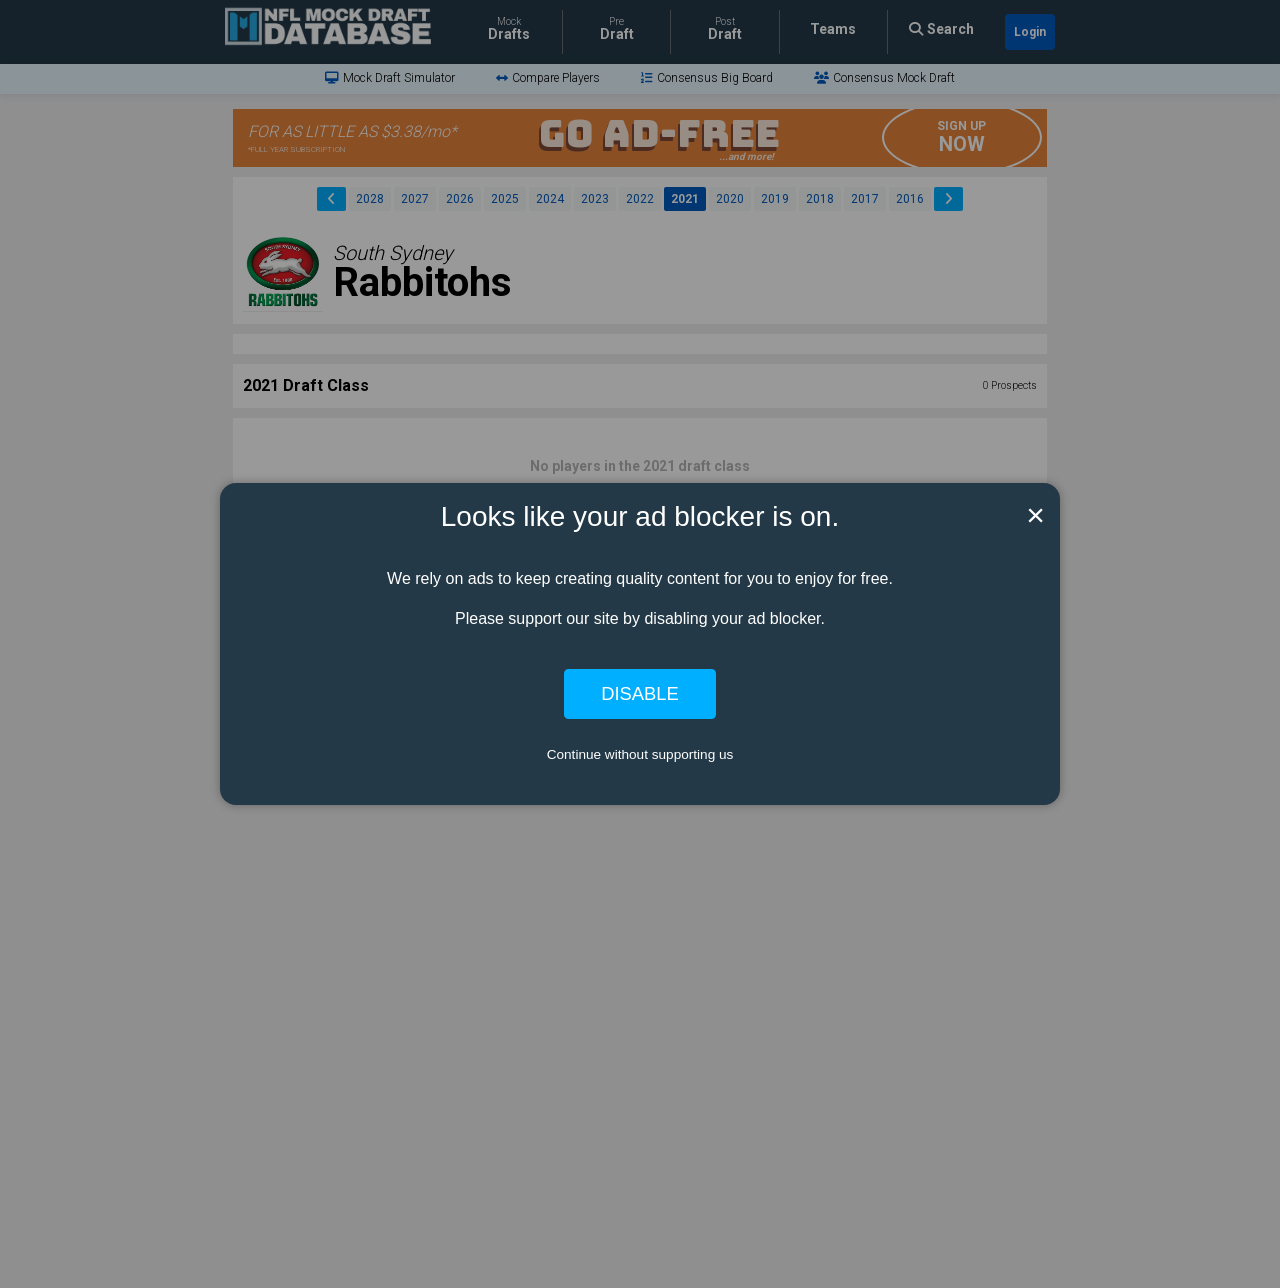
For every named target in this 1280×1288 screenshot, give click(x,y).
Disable (640, 693)
